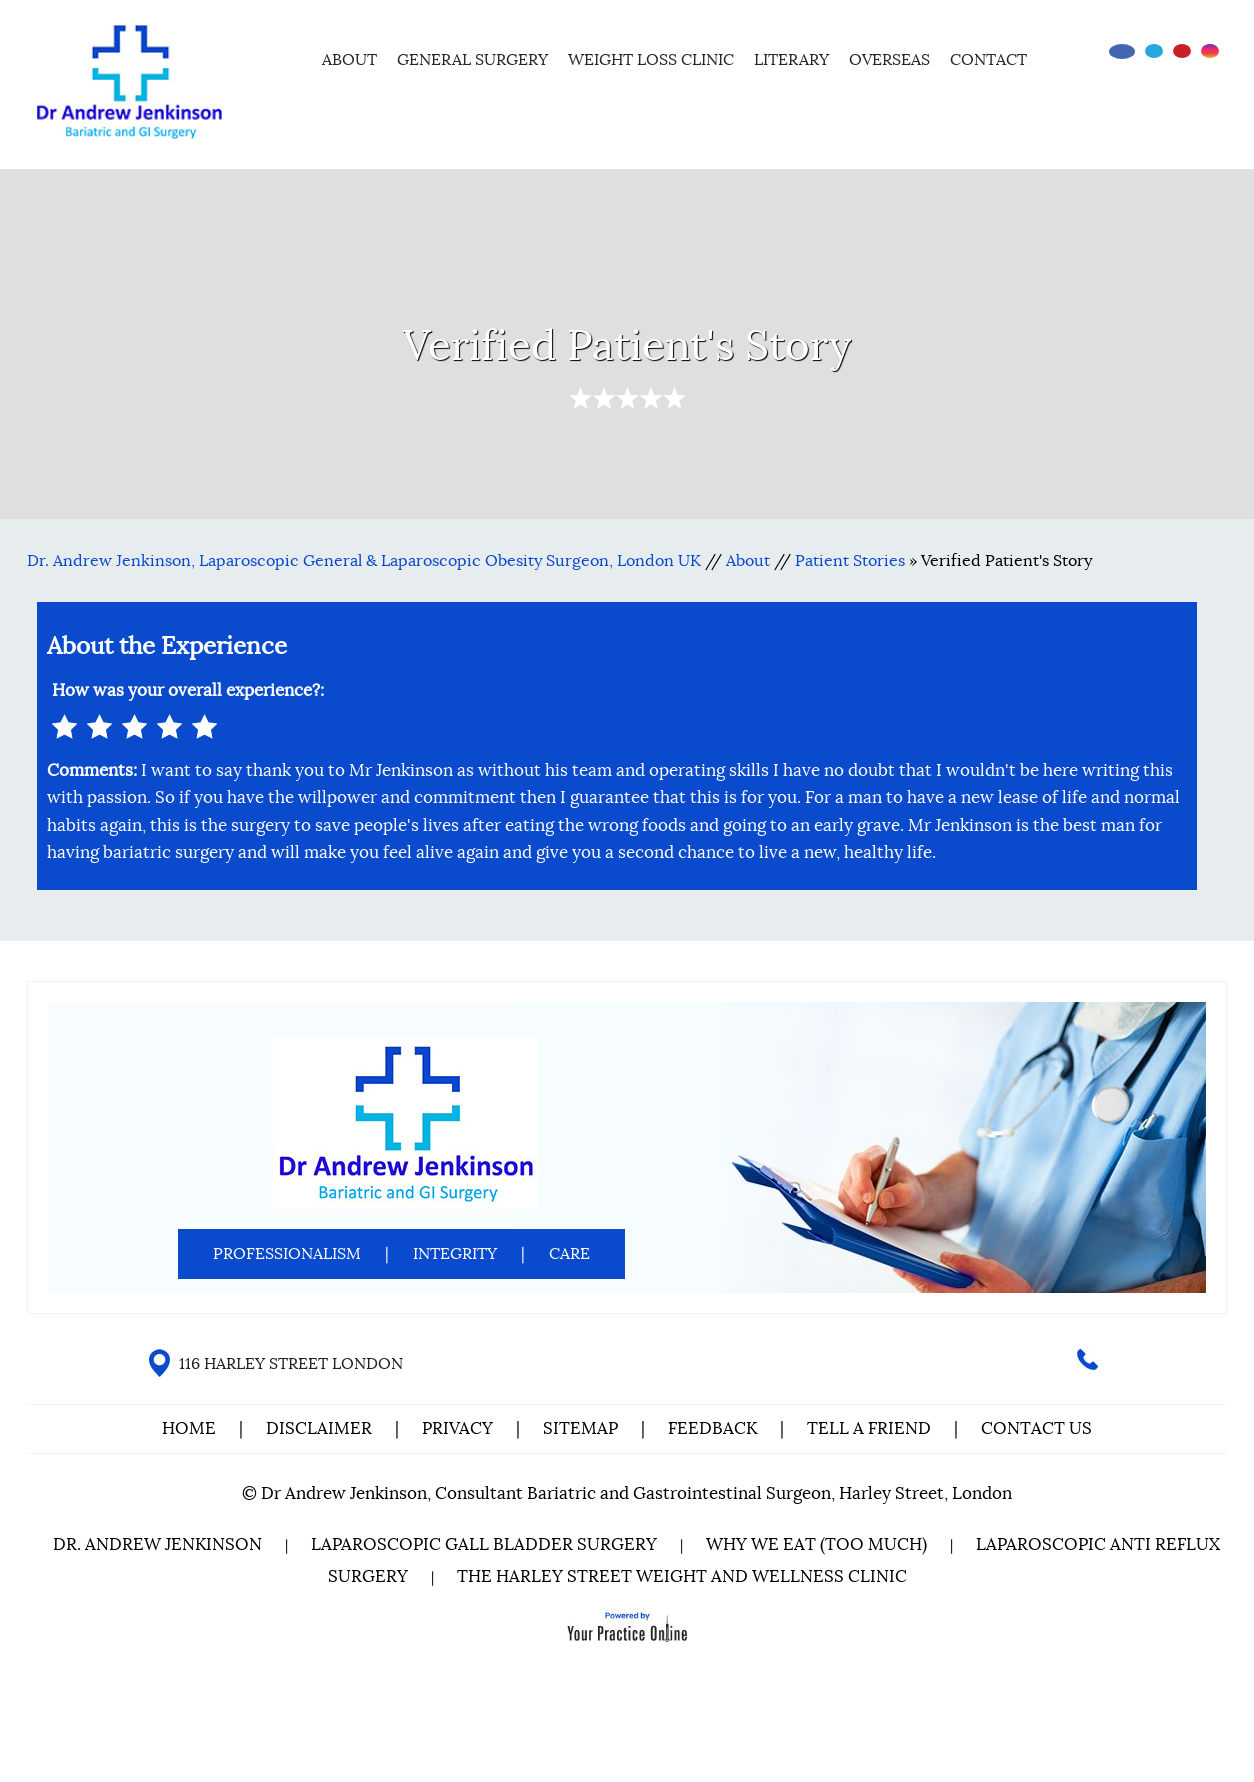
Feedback (712, 1428)
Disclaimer (321, 1428)
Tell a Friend (869, 1428)
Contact (988, 60)
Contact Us (1036, 1428)
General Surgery (472, 60)
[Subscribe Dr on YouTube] (1182, 51)
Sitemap (580, 1428)
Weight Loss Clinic (651, 60)
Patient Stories (850, 561)
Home (285, 57)
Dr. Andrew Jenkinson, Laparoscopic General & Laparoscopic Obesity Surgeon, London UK (364, 561)
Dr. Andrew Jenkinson (157, 1544)
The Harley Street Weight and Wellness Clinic (682, 1576)
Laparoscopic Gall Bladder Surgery (484, 1544)
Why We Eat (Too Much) (816, 1544)
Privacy (457, 1428)
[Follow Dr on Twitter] (1154, 51)
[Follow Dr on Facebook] (1122, 51)
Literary (791, 60)
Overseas (889, 60)
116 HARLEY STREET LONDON (291, 1364)
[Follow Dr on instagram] (1210, 51)
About (349, 60)
